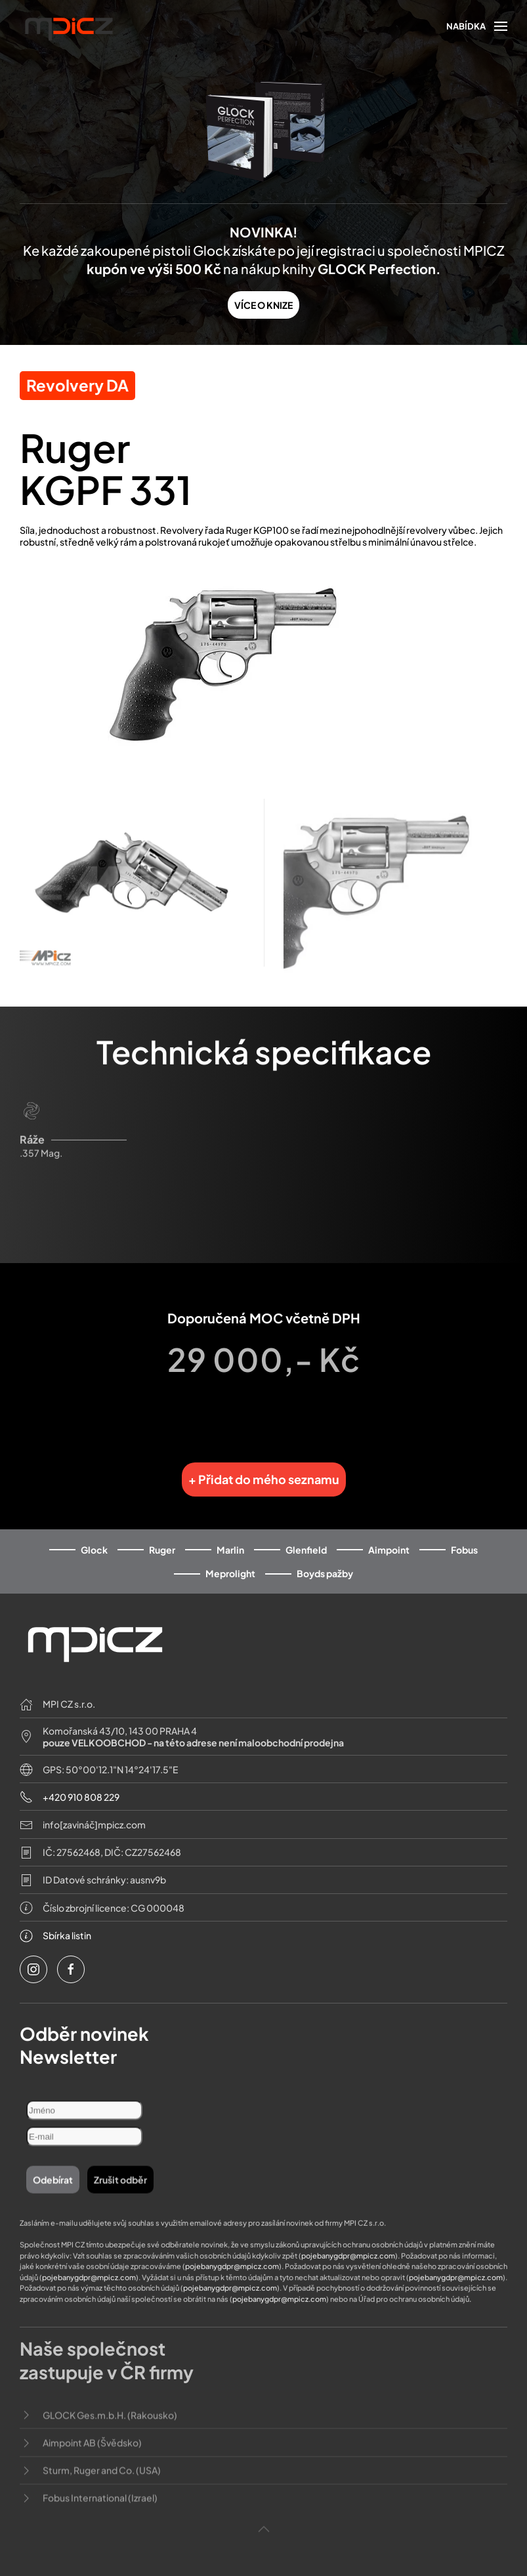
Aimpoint (389, 1538)
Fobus (464, 1538)
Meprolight (230, 1562)
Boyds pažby (325, 1562)
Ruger (162, 1538)
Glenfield (306, 1538)
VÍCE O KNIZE (263, 305)
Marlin (230, 1538)
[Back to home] (69, 27)
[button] (476, 26)
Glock (94, 1538)
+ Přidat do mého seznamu (263, 1467)
